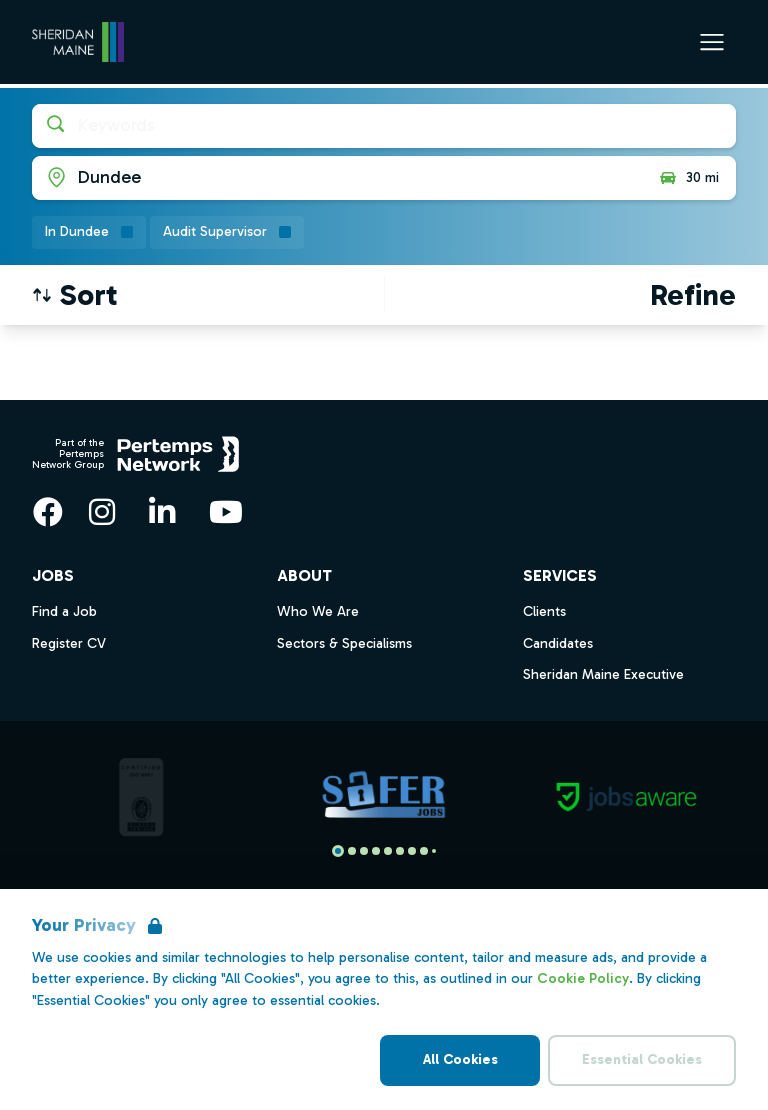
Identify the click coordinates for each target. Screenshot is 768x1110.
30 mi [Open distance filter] (688, 178)
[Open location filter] (337, 178)
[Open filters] (693, 295)
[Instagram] (102, 512)
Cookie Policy (583, 978)
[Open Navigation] (712, 42)
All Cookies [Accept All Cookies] (460, 1059)
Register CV (69, 643)
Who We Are (318, 611)
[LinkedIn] (162, 512)
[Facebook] (48, 512)
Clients (544, 611)
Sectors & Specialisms (344, 643)
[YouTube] (226, 512)
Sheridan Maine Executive (603, 674)
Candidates (558, 643)
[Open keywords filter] (384, 126)
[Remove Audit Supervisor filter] (227, 232)
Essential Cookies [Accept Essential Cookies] (642, 1059)
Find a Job (64, 611)
